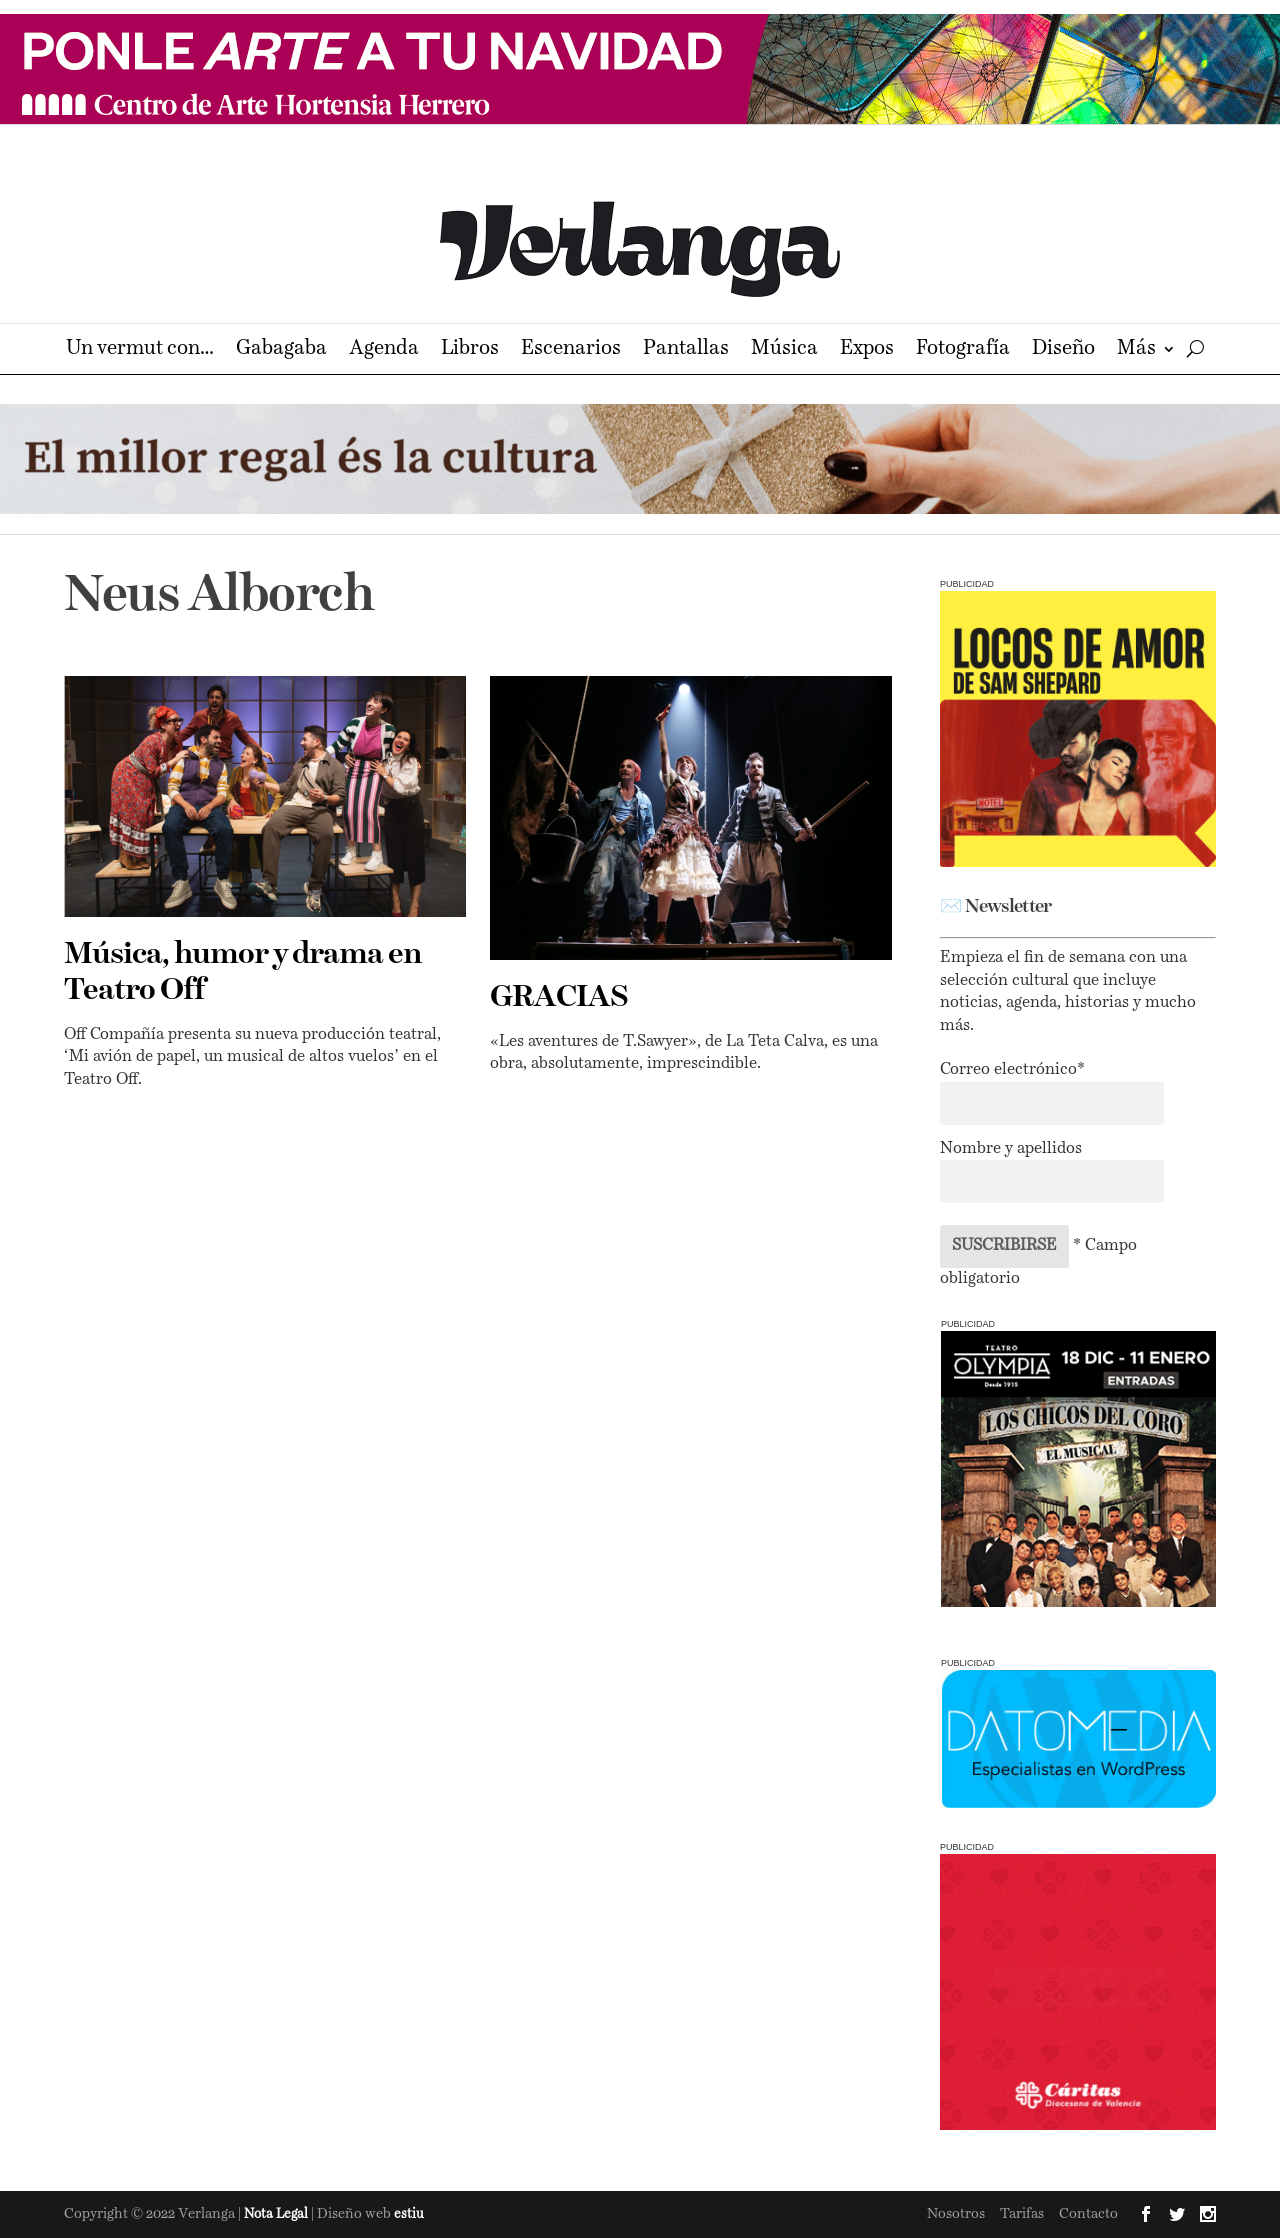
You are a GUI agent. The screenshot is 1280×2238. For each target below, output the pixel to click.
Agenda (384, 350)
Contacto (1088, 2214)
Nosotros (956, 2214)
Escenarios (571, 350)
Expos (867, 350)
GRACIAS (559, 998)
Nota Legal (277, 2214)
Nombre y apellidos (1011, 1149)
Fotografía (963, 350)
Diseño (1063, 350)
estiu (409, 2214)
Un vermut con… (140, 350)
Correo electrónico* (1012, 1070)
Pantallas (686, 350)
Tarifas (1022, 2214)
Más (1136, 350)
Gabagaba (281, 350)
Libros (470, 350)
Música (784, 350)
